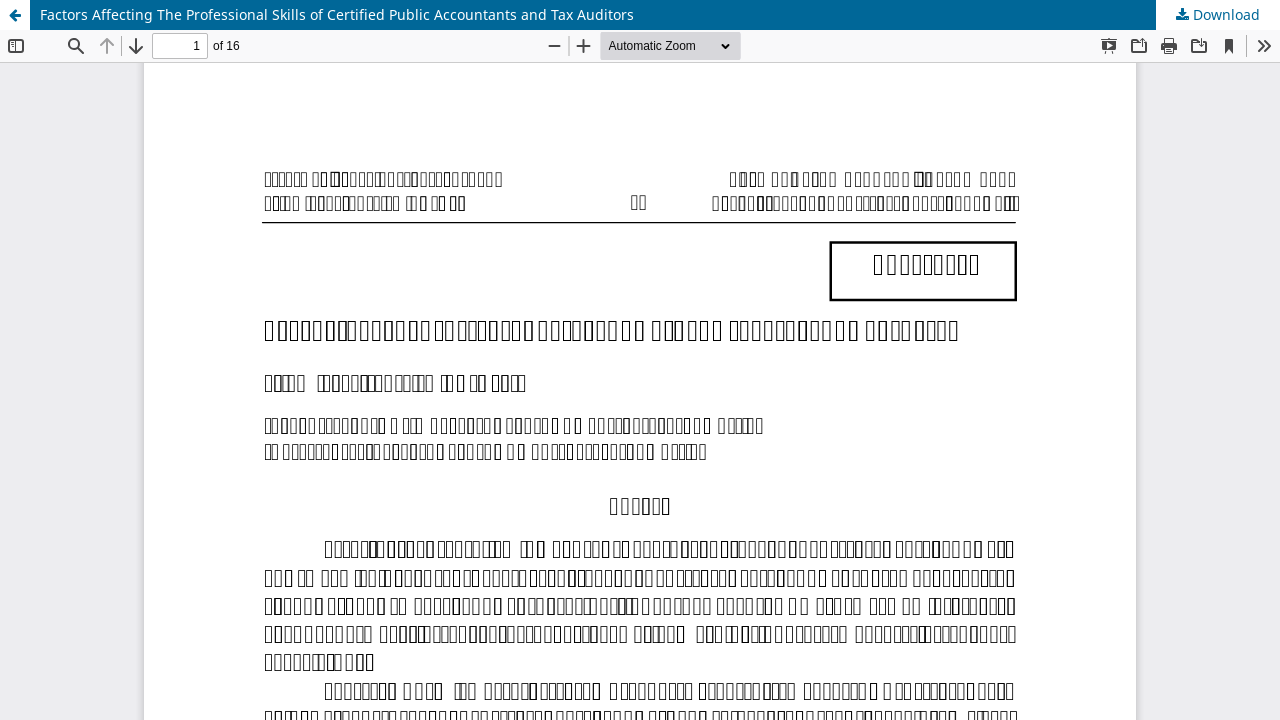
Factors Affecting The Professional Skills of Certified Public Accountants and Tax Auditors (337, 14)
